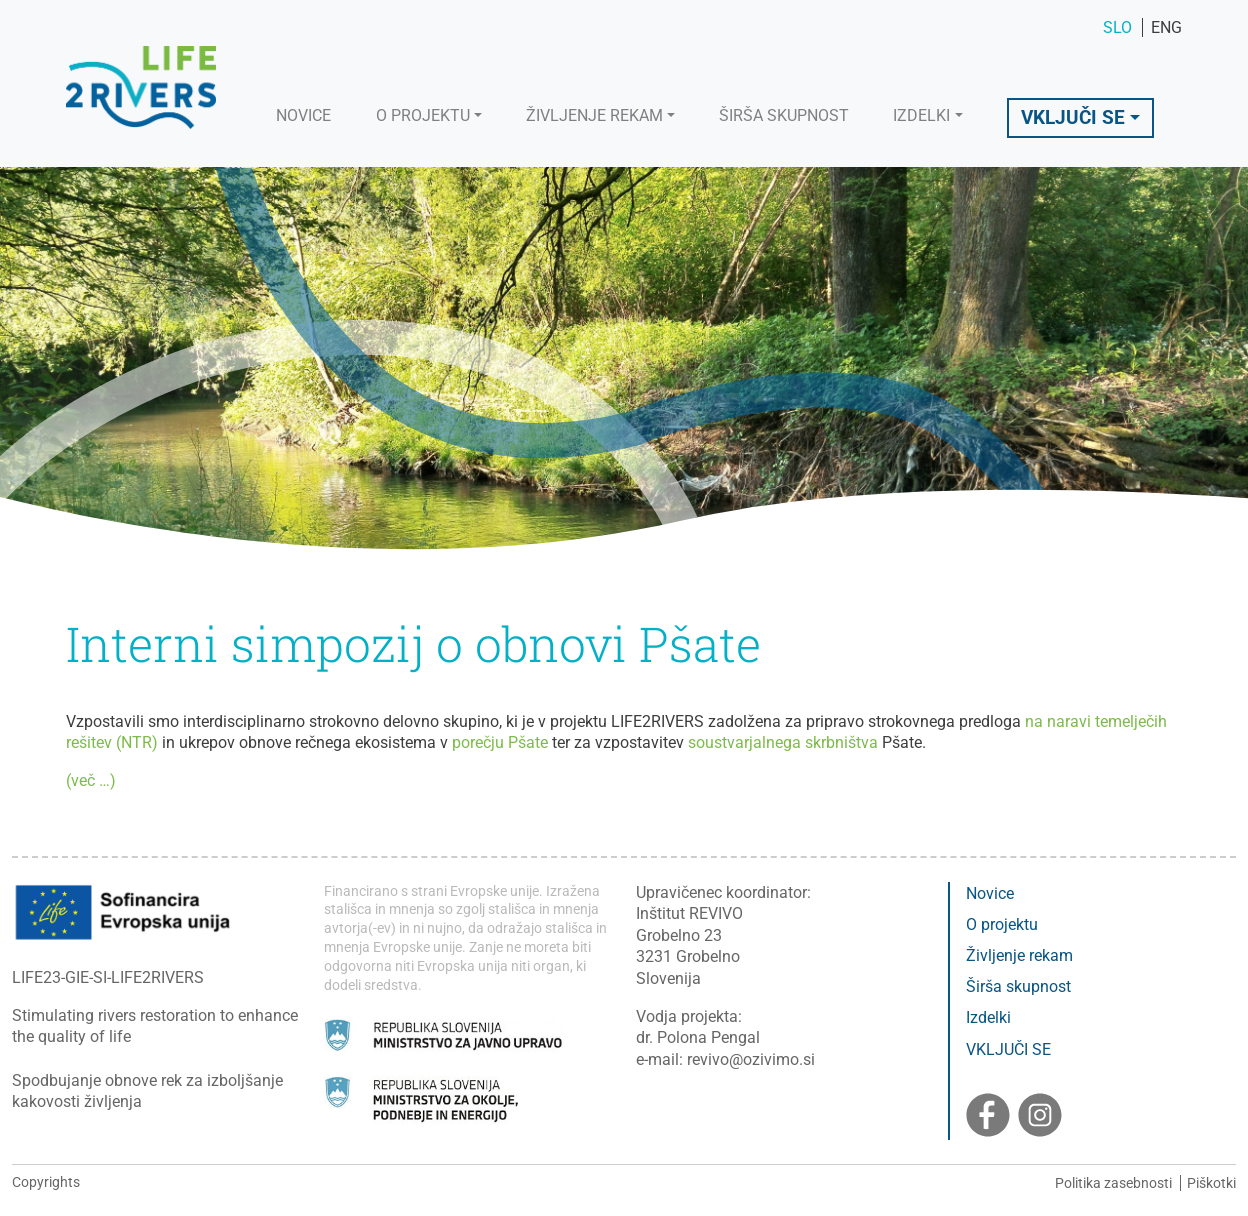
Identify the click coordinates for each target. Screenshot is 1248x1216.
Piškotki (1211, 1183)
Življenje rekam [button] (594, 115)
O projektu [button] (423, 115)
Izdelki (988, 1017)
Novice (303, 115)
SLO (1119, 27)
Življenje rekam (1019, 955)
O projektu (1002, 924)
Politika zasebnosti (1113, 1183)
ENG (1166, 27)
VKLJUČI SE (1008, 1049)
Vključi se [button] (1073, 117)
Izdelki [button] (921, 115)
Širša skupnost (784, 115)
